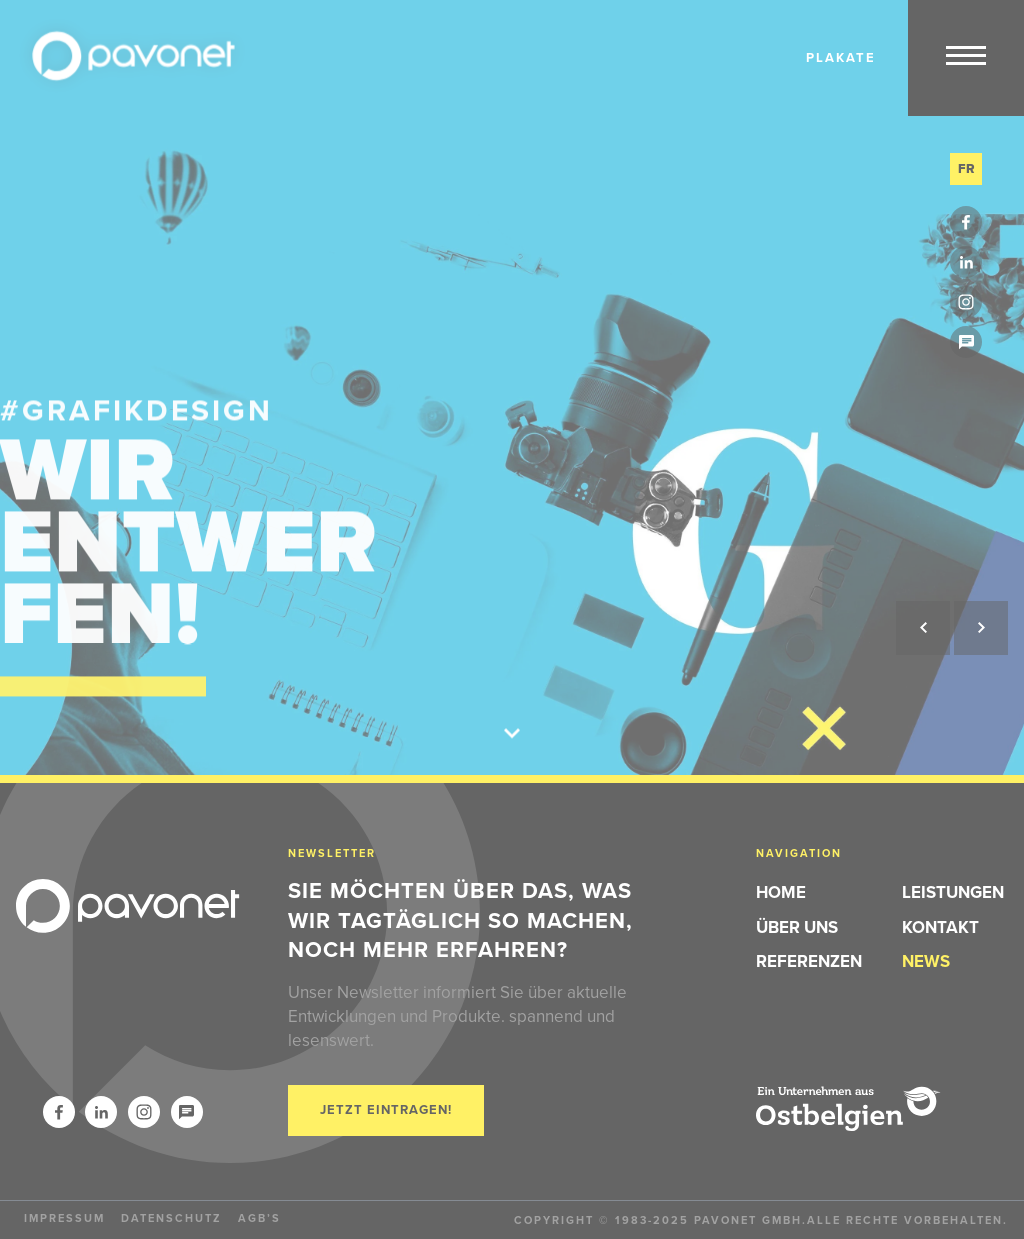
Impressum (64, 1218)
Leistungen (953, 892)
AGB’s (259, 1218)
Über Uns (797, 927)
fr (966, 168)
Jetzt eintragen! (386, 1109)
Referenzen (809, 961)
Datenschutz (171, 1218)
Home (781, 892)
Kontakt (940, 927)
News (926, 961)
